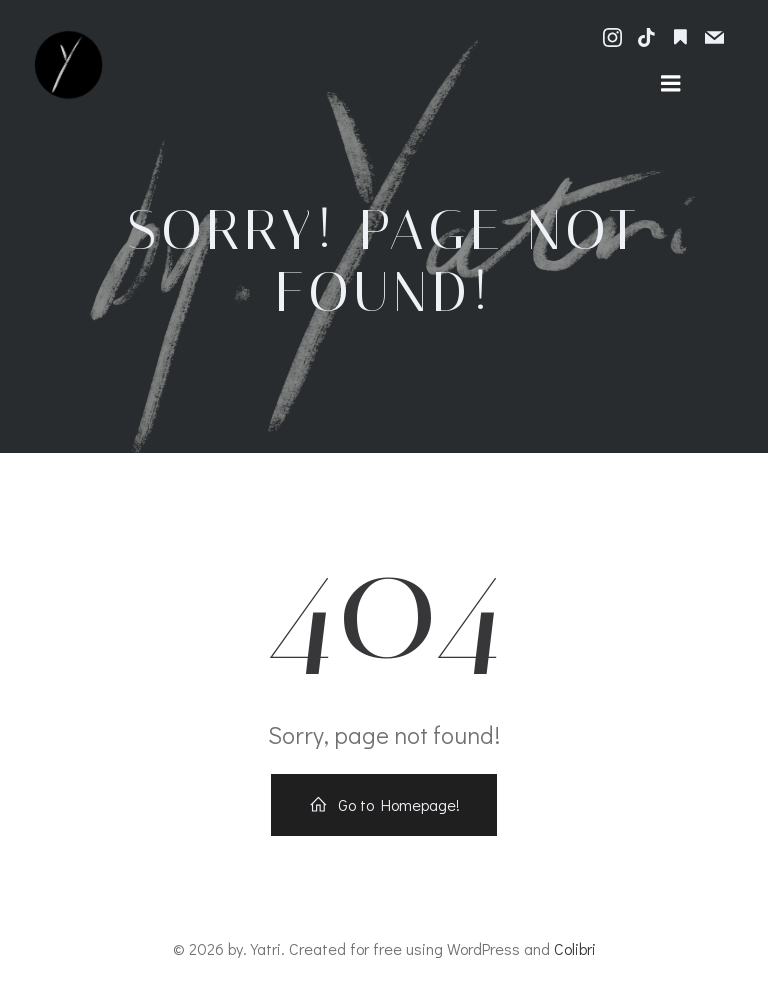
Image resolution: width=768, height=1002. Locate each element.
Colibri (575, 948)
